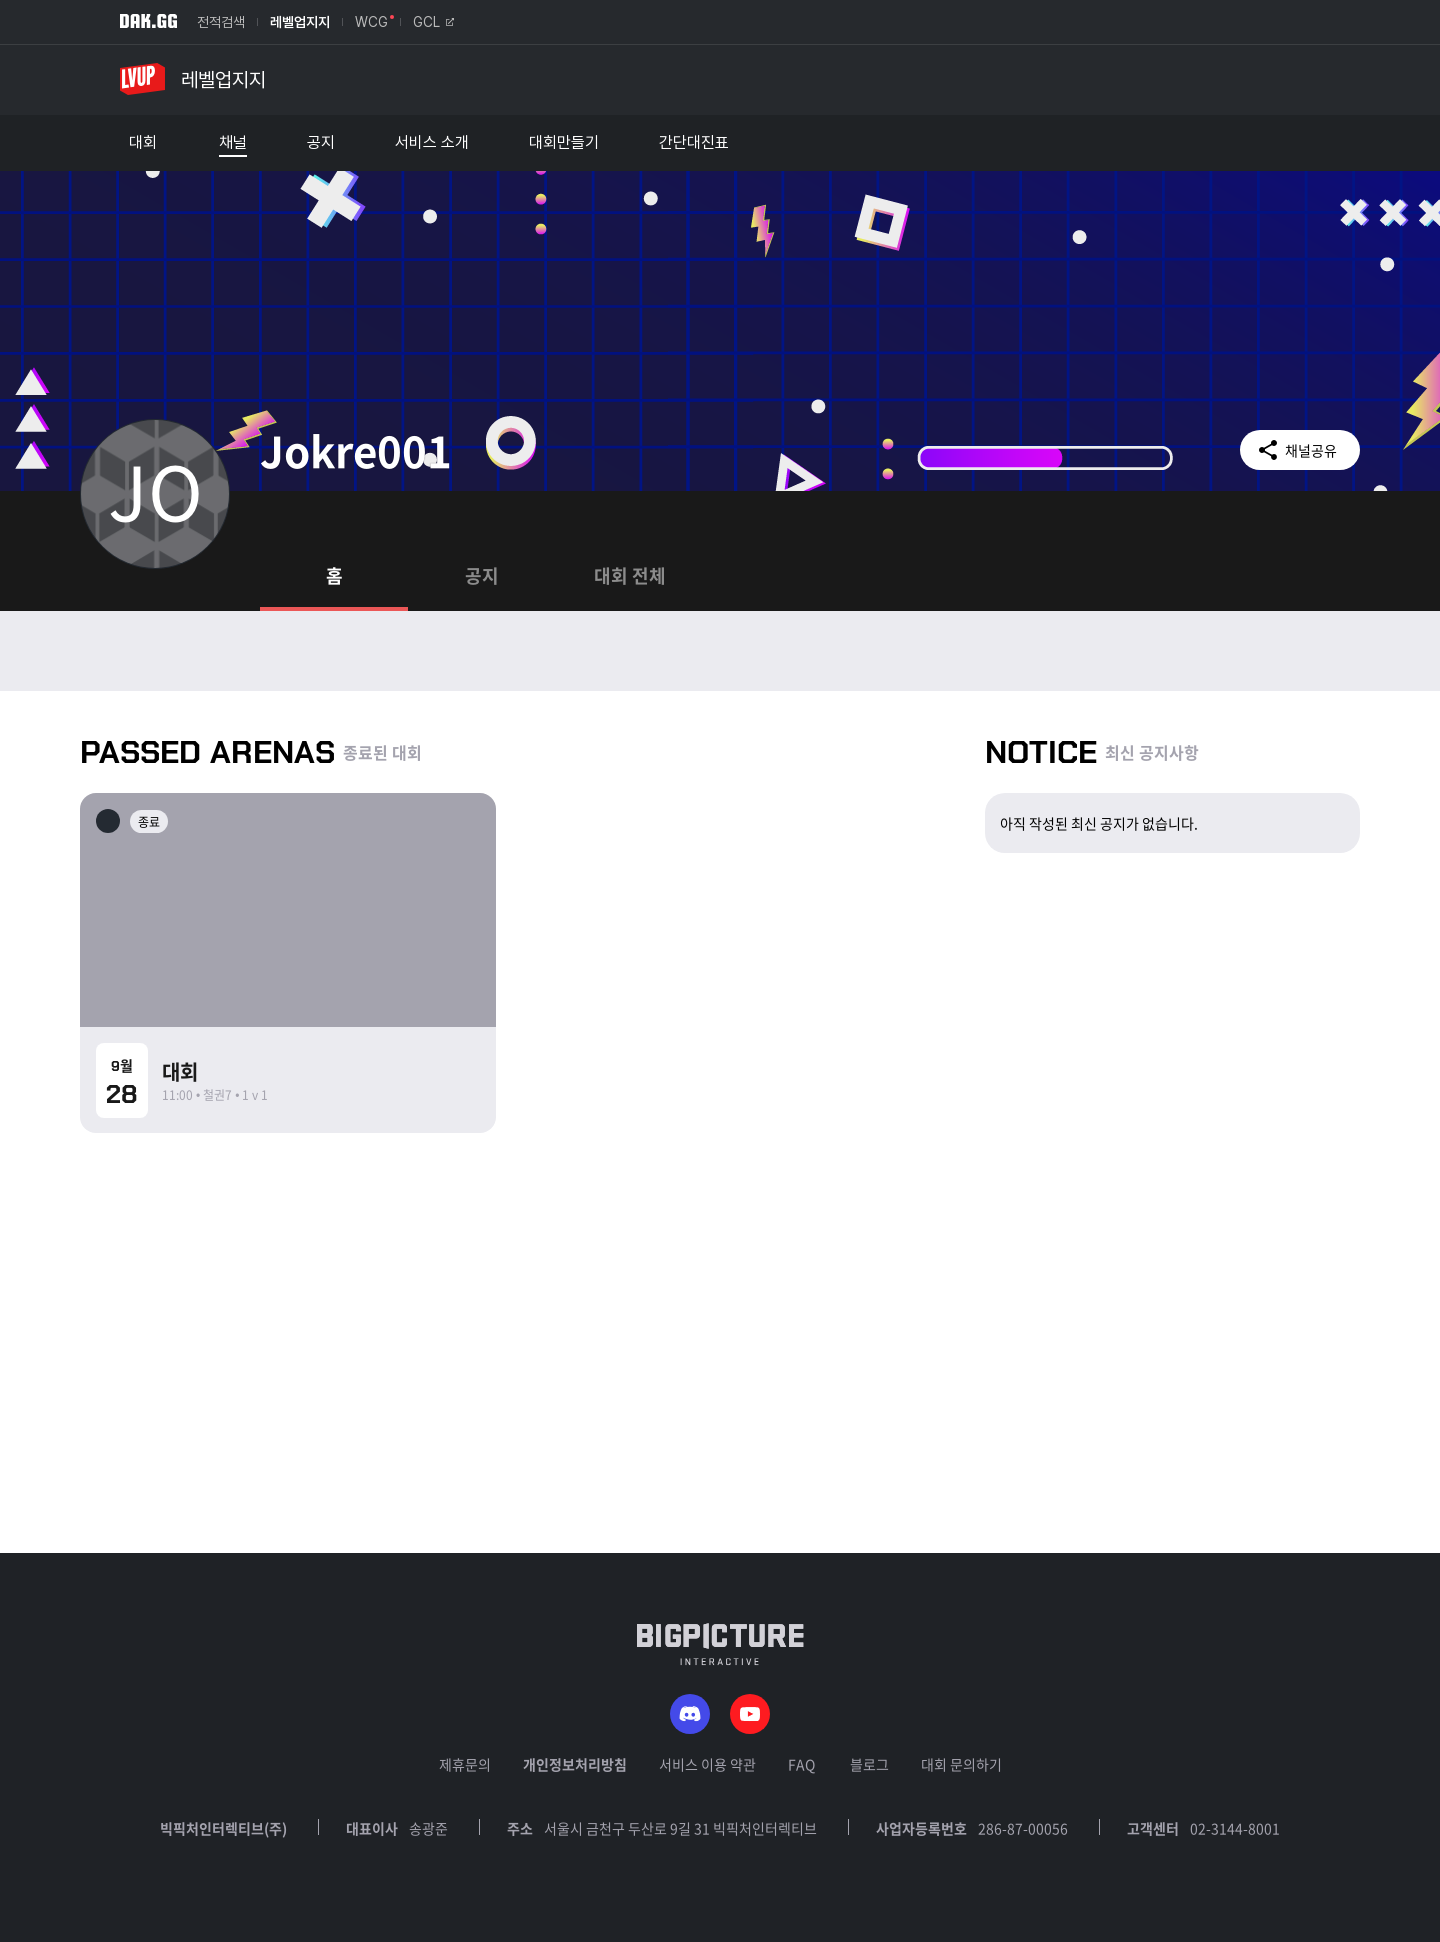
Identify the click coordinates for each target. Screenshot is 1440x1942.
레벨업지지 (300, 22)
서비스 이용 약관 (707, 1764)
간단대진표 (694, 143)
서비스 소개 (432, 143)
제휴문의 (465, 1764)
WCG (371, 22)
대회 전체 (630, 575)
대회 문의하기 (961, 1764)
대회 (143, 143)
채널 (233, 143)
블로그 (869, 1764)
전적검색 (221, 22)
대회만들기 (564, 143)
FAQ (801, 1764)
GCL (433, 22)
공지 (321, 143)
